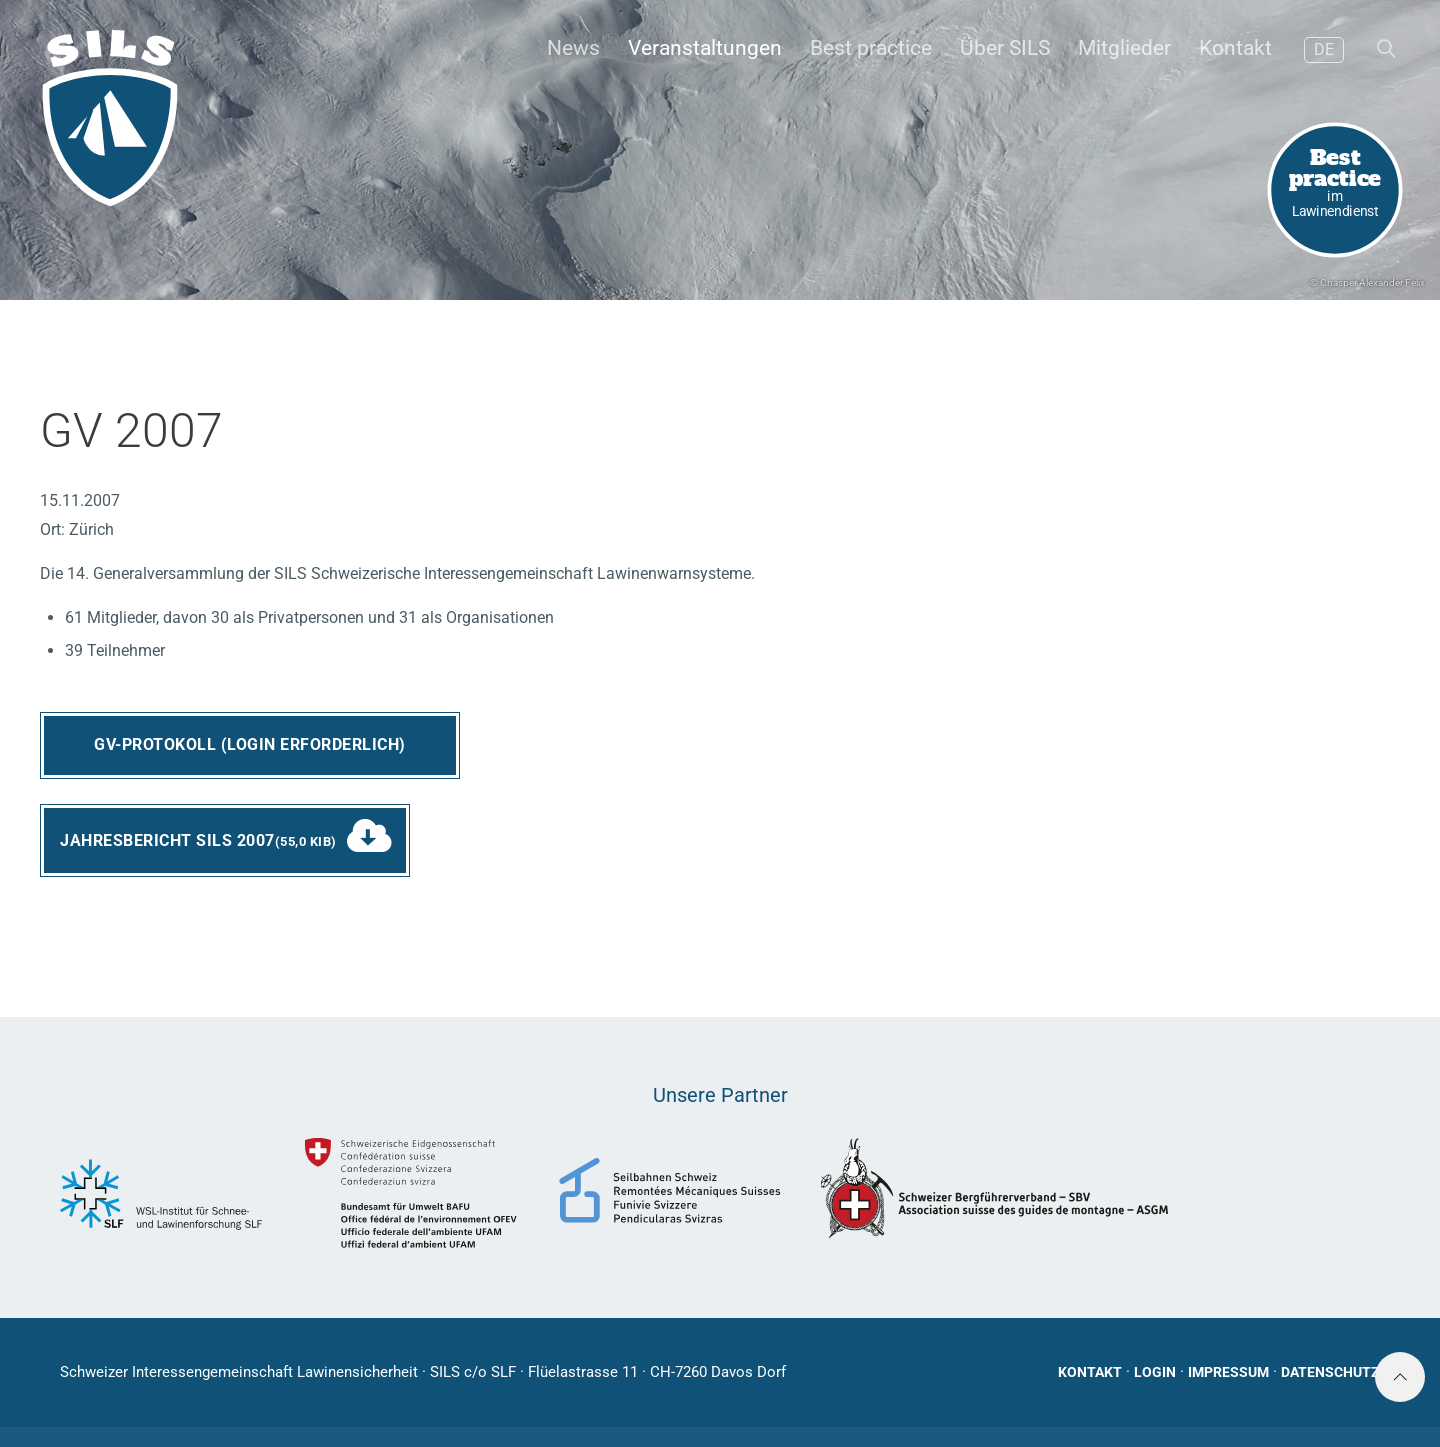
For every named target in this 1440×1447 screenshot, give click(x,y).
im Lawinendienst (1335, 180)
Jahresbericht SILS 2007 (198, 840)
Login (1155, 1372)
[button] (1384, 50)
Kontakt (1090, 1372)
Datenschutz (1330, 1372)
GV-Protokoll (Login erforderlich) (250, 744)
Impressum (1228, 1372)
